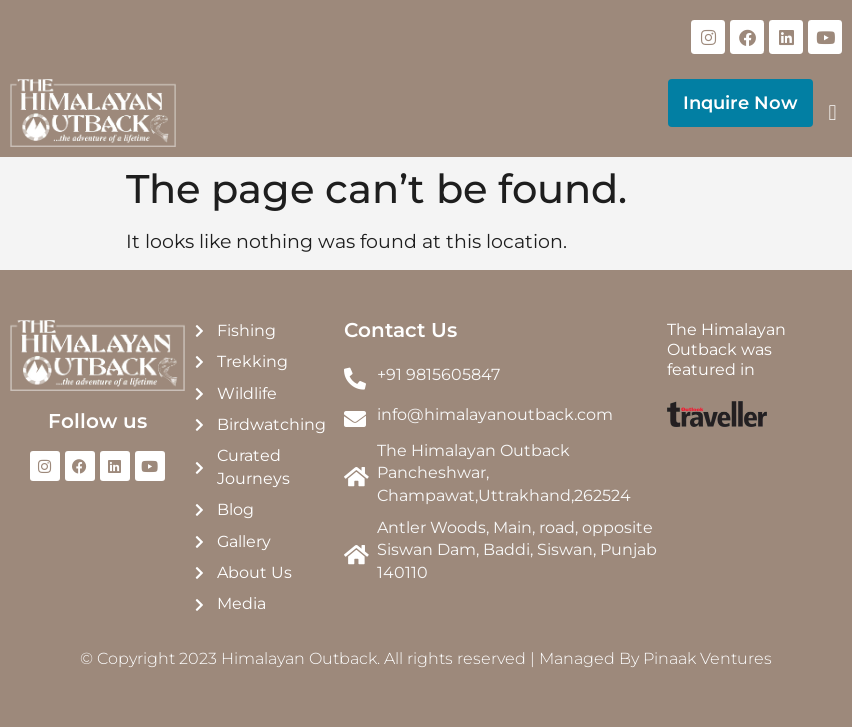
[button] (832, 113)
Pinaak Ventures (707, 658)
